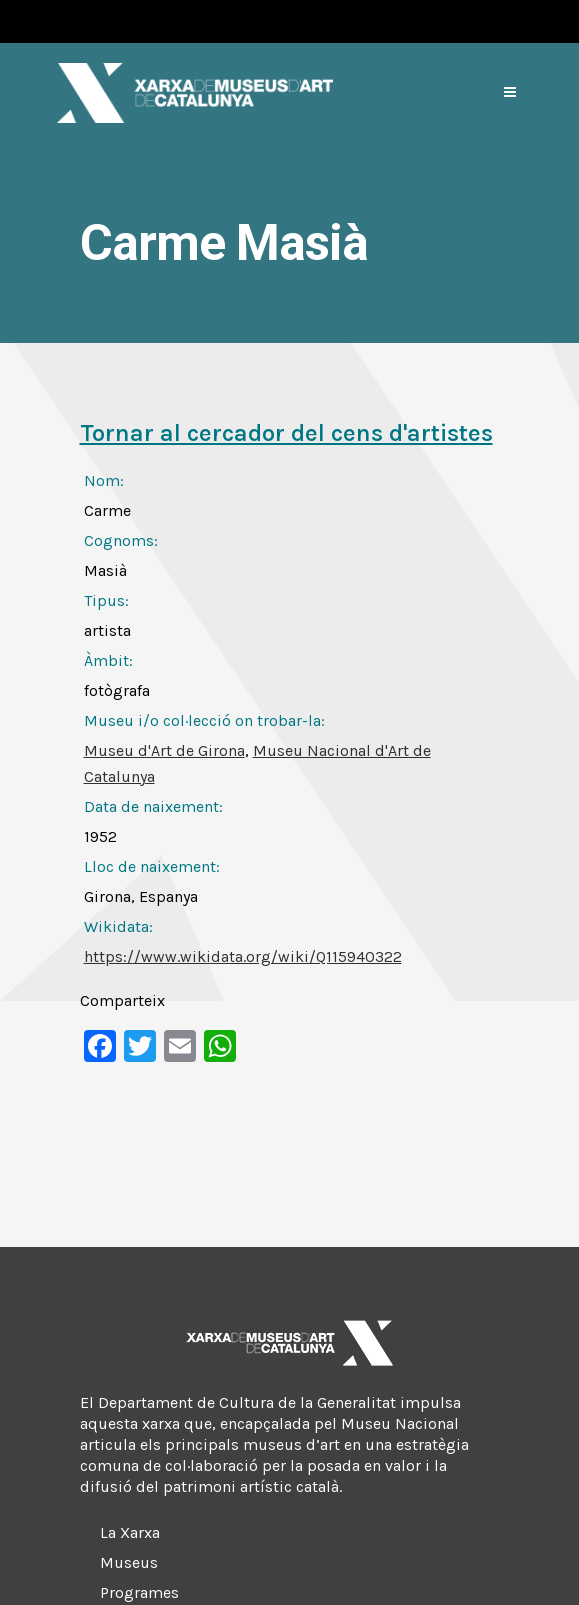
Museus (129, 1562)
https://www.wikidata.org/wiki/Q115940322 (243, 956)
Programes (139, 1592)
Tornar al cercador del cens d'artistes (286, 433)
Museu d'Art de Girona (164, 750)
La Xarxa (130, 1532)
